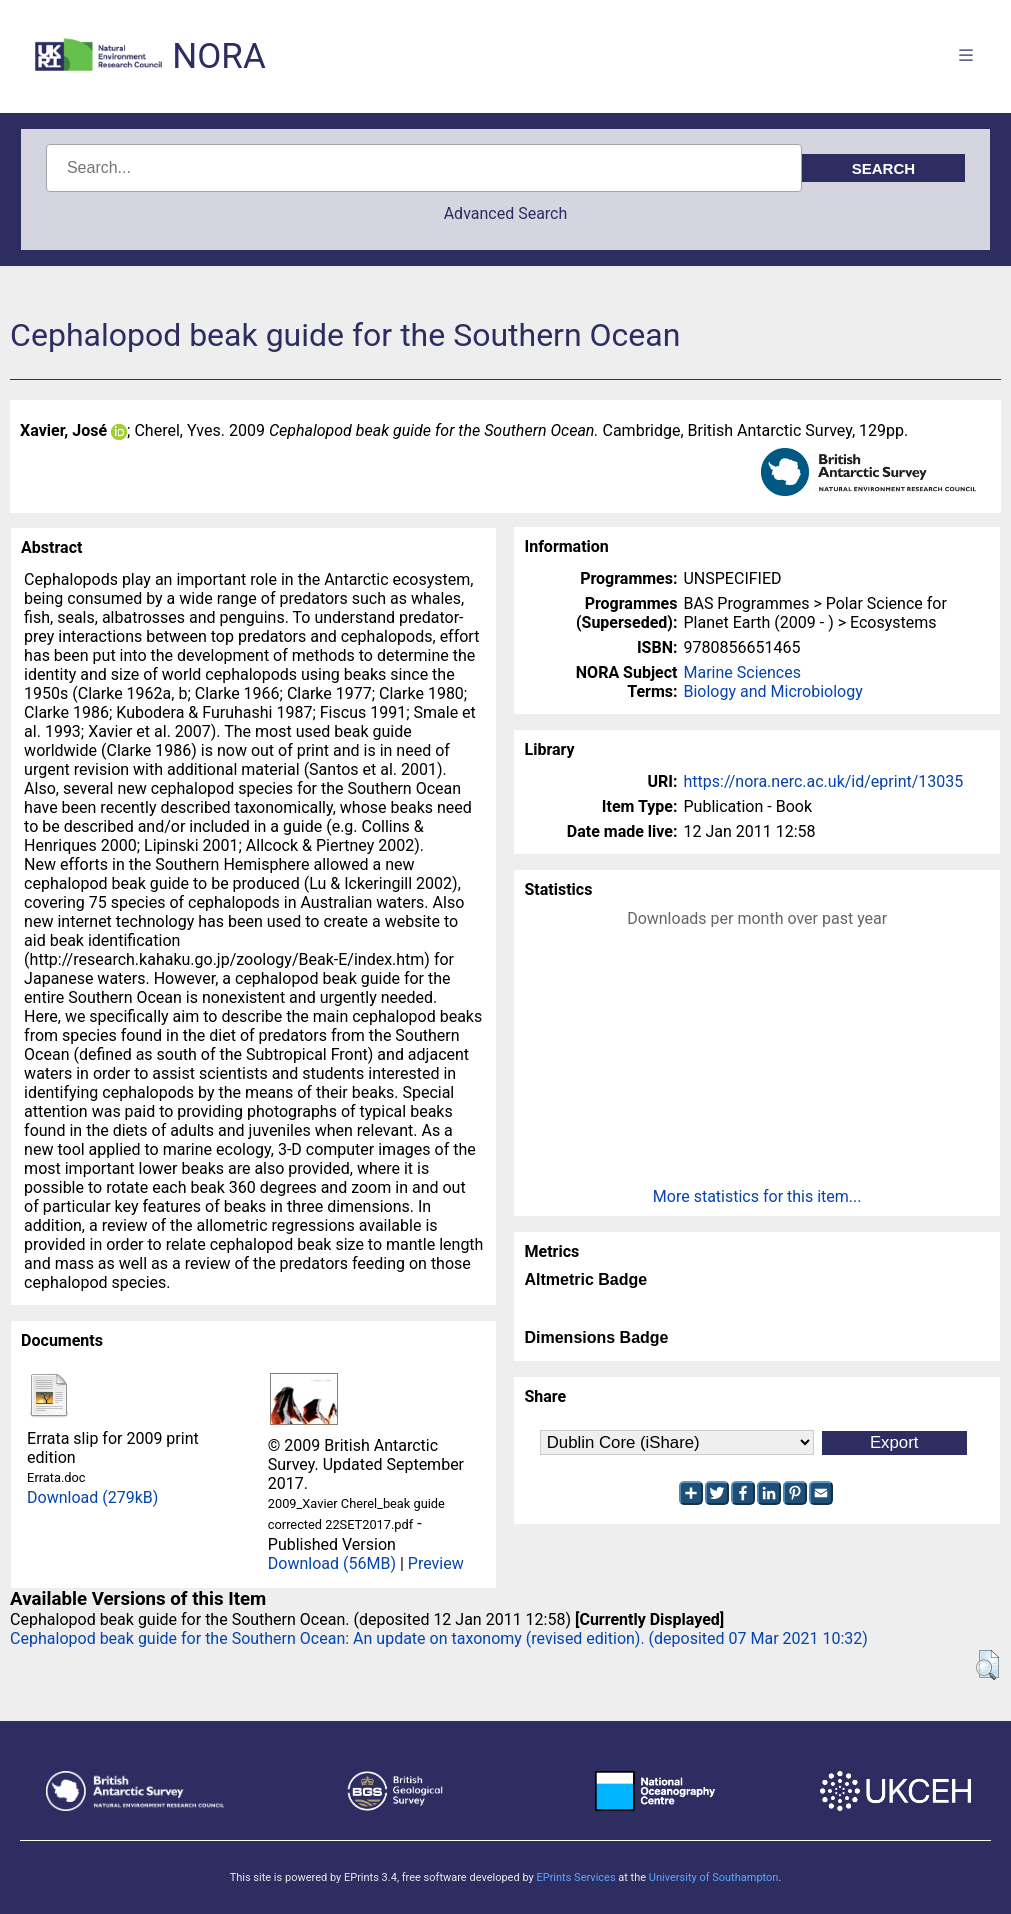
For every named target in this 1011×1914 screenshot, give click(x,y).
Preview (436, 1563)
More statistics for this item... (757, 1196)
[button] (987, 1665)
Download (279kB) (92, 1497)
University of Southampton (714, 1877)
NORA (218, 56)
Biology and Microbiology (772, 691)
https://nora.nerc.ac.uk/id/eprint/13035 (823, 781)
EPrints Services (575, 1877)
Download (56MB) (332, 1563)
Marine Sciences (741, 672)
